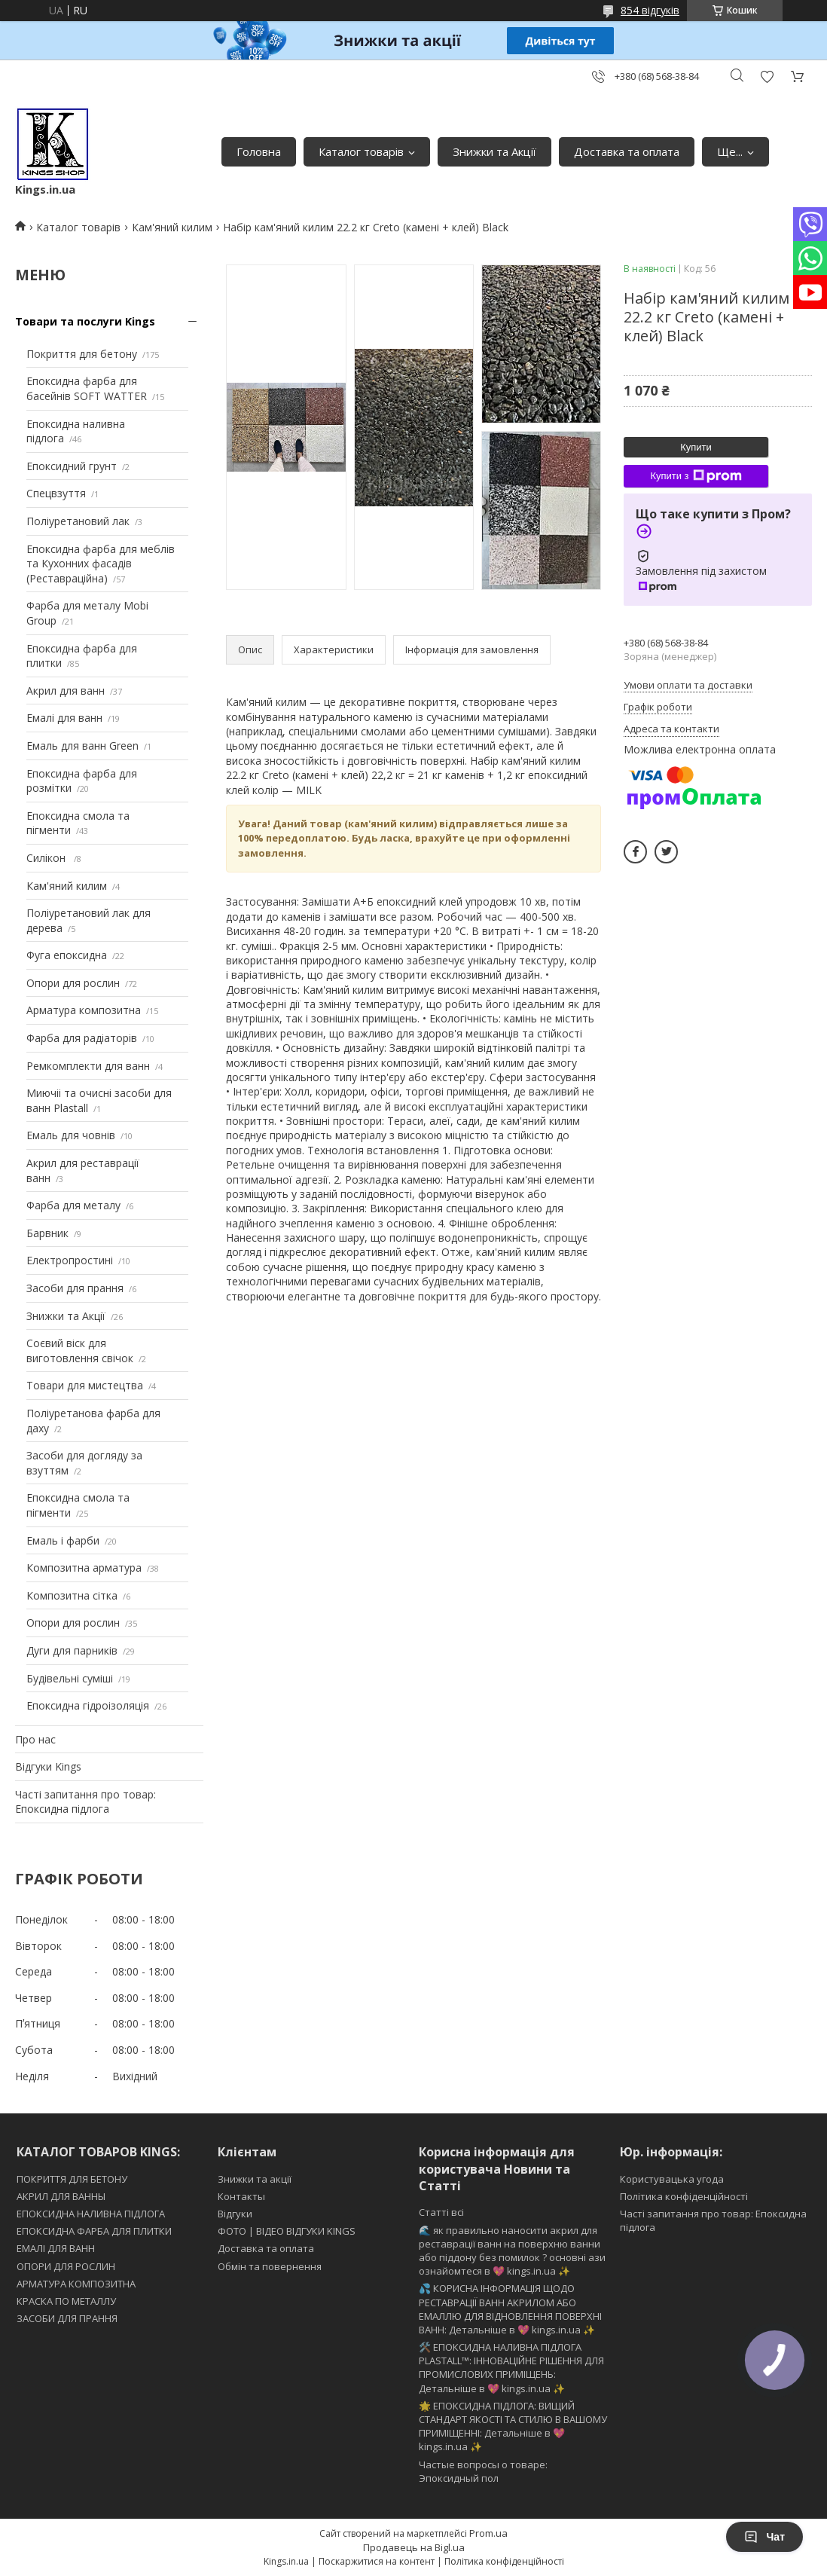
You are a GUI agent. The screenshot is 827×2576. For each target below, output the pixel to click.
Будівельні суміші (69, 1678)
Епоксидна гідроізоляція (87, 1705)
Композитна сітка (71, 1595)
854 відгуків (650, 10)
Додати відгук (767, 76)
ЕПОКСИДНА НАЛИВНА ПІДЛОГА (91, 2213)
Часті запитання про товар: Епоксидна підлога (85, 1802)
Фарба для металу (73, 1205)
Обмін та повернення (270, 2266)
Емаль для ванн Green (82, 745)
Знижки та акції (254, 2179)
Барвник (47, 1233)
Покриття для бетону (81, 354)
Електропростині (69, 1260)
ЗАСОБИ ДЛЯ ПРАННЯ (67, 2318)
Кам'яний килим (172, 227)
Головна (259, 151)
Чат (764, 2537)
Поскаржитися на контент (377, 2561)
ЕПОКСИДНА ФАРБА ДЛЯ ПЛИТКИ (94, 2231)
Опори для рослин (73, 983)
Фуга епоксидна (66, 955)
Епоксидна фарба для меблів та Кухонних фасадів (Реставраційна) (100, 563)
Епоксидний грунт (71, 466)
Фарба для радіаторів (81, 1038)
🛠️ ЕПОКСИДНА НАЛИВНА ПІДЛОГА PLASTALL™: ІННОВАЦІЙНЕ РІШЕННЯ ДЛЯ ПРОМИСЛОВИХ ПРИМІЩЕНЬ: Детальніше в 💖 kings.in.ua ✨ (511, 2367)
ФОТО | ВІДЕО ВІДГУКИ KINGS (287, 2231)
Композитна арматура (84, 1567)
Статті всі (441, 2212)
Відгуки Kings (48, 1766)
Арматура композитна (83, 1010)
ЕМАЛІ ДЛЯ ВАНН (56, 2248)
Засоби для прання (75, 1288)
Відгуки (235, 2213)
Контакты (241, 2196)
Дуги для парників (71, 1650)
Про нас (35, 1739)
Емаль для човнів (70, 1135)
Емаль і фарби (62, 1540)
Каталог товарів (361, 151)
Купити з (695, 476)
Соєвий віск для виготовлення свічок (79, 1350)
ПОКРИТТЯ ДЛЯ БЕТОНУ (72, 2179)
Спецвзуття (56, 493)
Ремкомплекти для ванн (88, 1066)
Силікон (47, 858)
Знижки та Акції (494, 151)
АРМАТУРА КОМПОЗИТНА (76, 2283)
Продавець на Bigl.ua (414, 2547)
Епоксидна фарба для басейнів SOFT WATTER (86, 388)
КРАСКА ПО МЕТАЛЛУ (66, 2301)
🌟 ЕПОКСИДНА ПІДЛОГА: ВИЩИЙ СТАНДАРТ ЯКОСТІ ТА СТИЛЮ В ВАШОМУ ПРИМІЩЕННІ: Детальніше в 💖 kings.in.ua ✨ (513, 2426)
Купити (696, 447)
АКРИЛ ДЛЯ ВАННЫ (61, 2196)
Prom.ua (488, 2533)
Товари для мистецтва (84, 1385)
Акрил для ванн (65, 690)
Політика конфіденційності (684, 2196)
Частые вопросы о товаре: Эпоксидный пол (483, 2471)
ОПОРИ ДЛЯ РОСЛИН (66, 2266)
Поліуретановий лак (78, 521)
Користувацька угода (672, 2179)
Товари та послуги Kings (85, 321)
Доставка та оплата (626, 151)
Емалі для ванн (64, 717)
